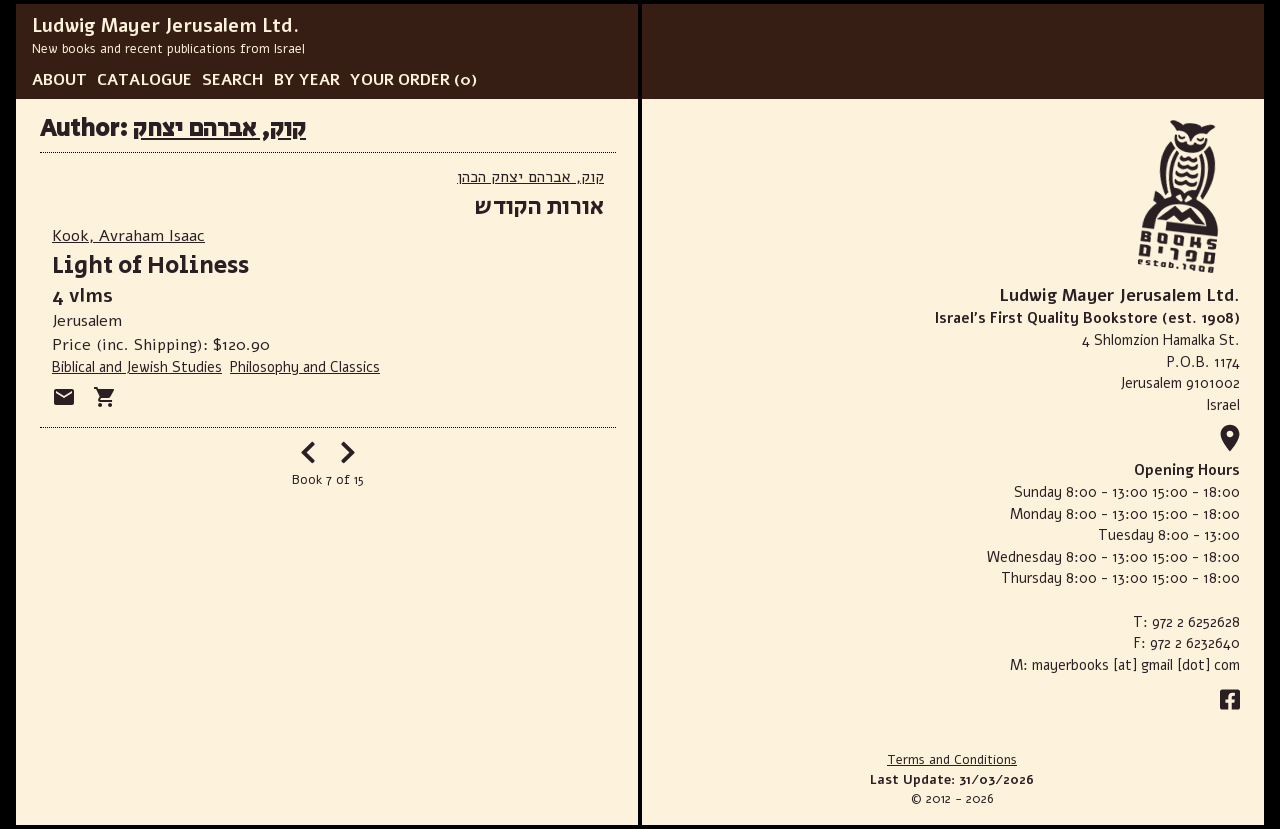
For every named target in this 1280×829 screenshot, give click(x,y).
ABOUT (59, 80)
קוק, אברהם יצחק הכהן (530, 177)
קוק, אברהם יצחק (219, 128)
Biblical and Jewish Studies (137, 367)
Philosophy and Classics (305, 367)
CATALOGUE (144, 80)
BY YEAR (307, 80)
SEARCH (233, 80)
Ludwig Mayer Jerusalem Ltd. (165, 26)
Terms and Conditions (952, 760)
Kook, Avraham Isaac (128, 236)
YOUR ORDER (400, 80)
